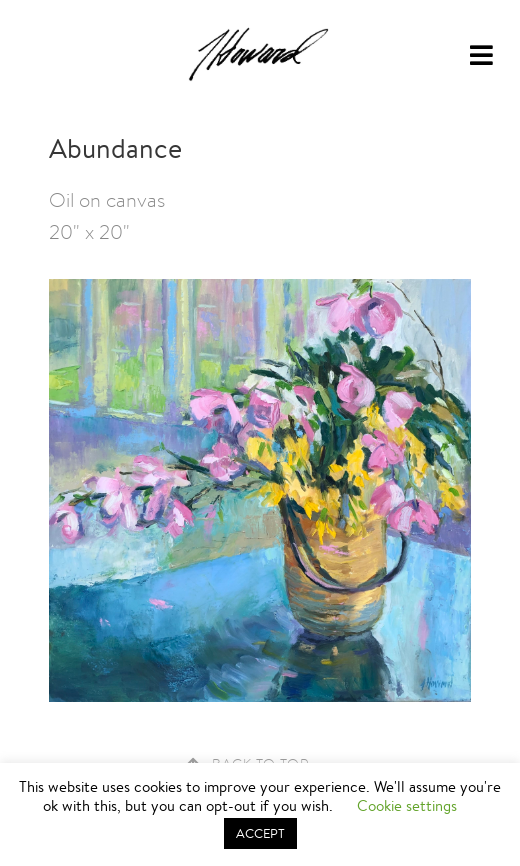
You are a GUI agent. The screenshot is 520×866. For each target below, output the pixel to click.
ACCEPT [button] (260, 833)
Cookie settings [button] (407, 805)
